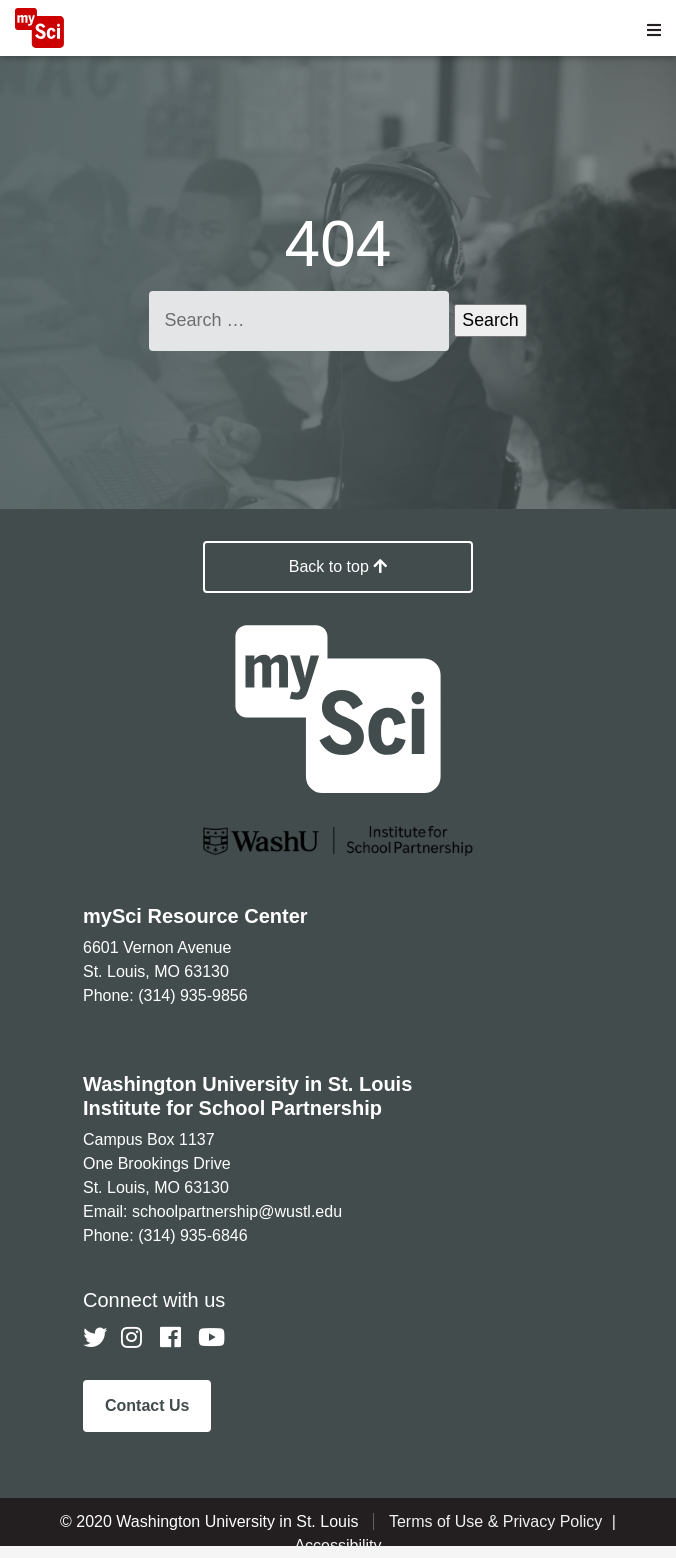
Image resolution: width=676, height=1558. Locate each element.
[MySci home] (39, 42)
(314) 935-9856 (192, 995)
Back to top (338, 566)
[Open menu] (654, 30)
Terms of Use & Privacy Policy (498, 1521)
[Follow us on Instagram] (133, 1338)
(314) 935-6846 (192, 1235)
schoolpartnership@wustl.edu (237, 1211)
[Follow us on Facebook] (172, 1338)
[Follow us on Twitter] (95, 1338)
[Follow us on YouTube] (210, 1338)
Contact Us (147, 1405)
